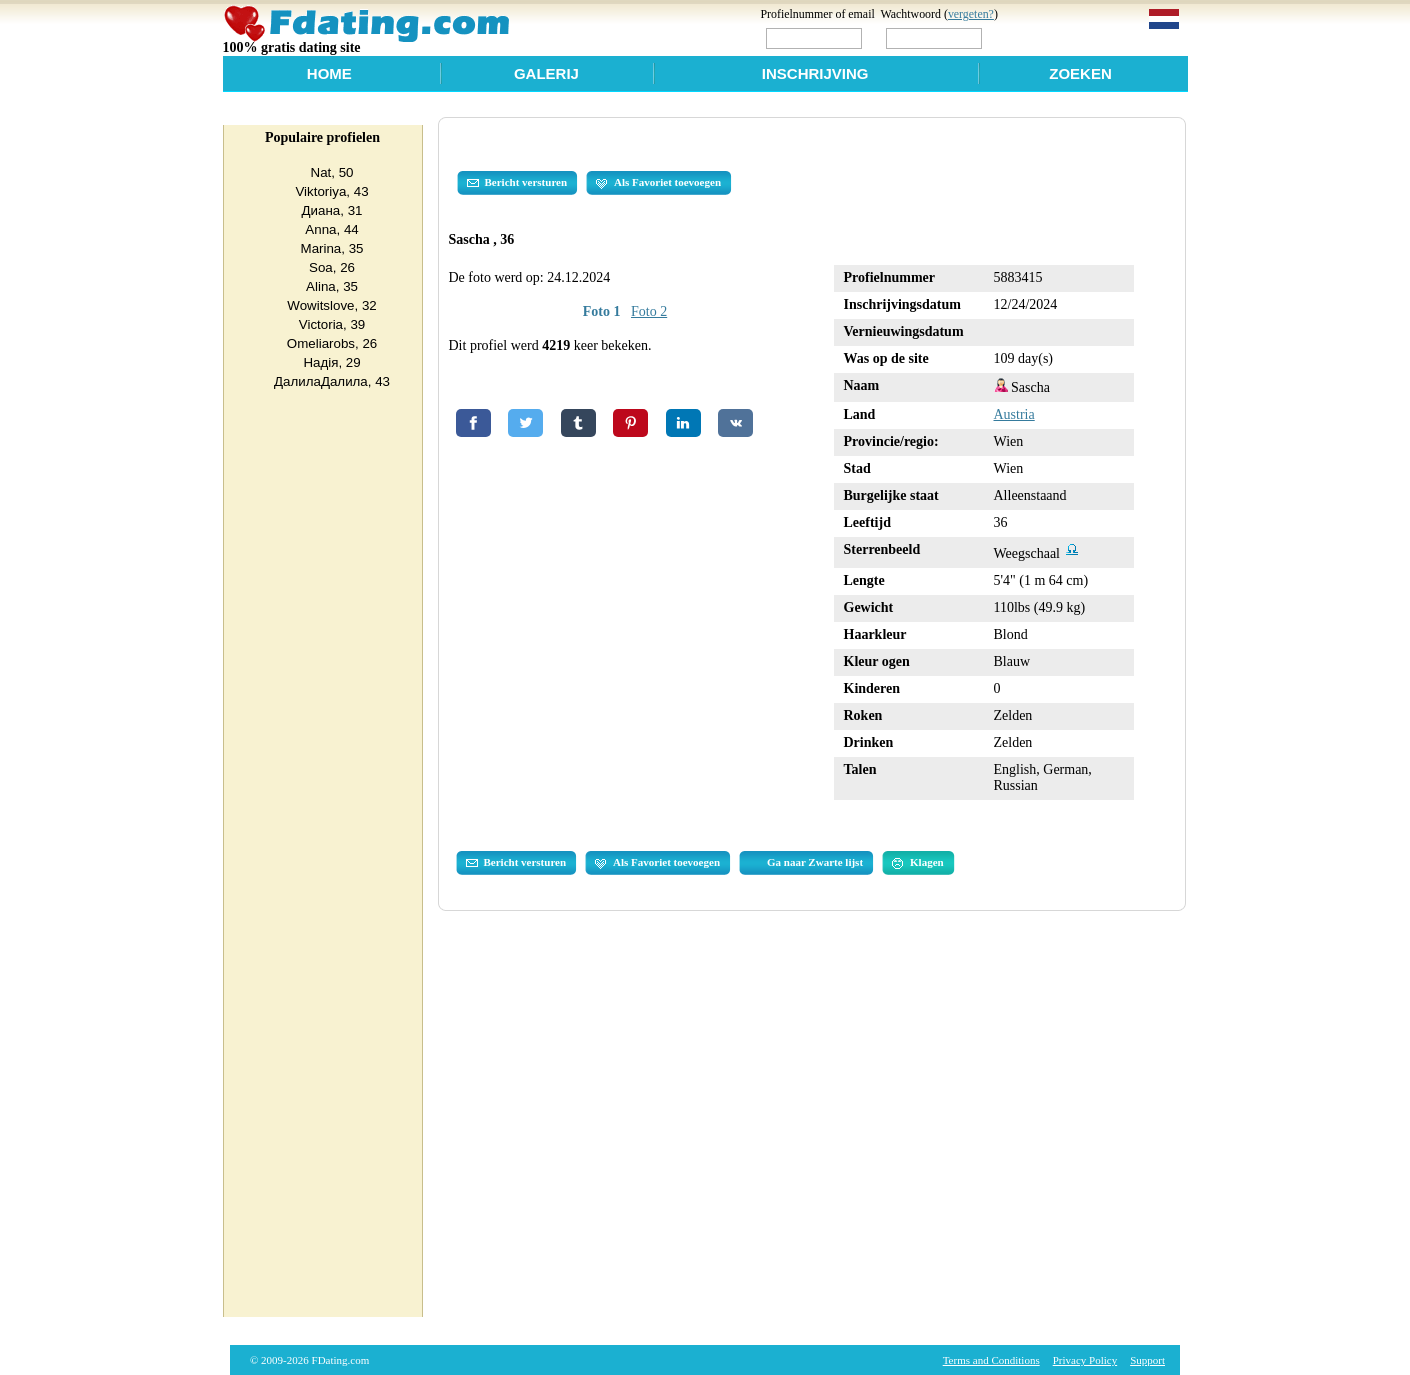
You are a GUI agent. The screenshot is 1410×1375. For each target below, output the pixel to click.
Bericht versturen (517, 183)
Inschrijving (815, 73)
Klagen (918, 863)
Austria (1014, 414)
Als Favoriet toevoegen (658, 183)
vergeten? (971, 14)
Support (1147, 1360)
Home (329, 73)
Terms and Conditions (991, 1360)
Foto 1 (602, 311)
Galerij (546, 73)
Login (1027, 37)
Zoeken (1080, 73)
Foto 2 (649, 311)
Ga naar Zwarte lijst (815, 862)
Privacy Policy (1085, 1360)
